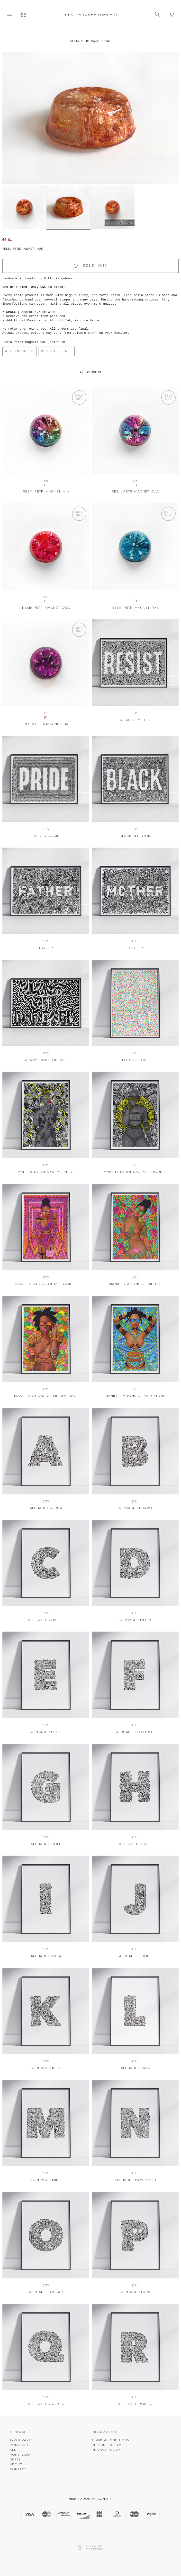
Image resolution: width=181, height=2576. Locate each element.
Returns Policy (106, 2445)
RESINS (48, 351)
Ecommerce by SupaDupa (94, 2548)
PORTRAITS (19, 2445)
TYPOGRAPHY (21, 2440)
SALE (67, 351)
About (16, 2464)
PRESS (15, 2459)
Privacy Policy (106, 2449)
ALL (13, 2449)
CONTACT (18, 2469)
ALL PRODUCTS (19, 351)
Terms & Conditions (110, 2440)
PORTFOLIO (20, 2454)
